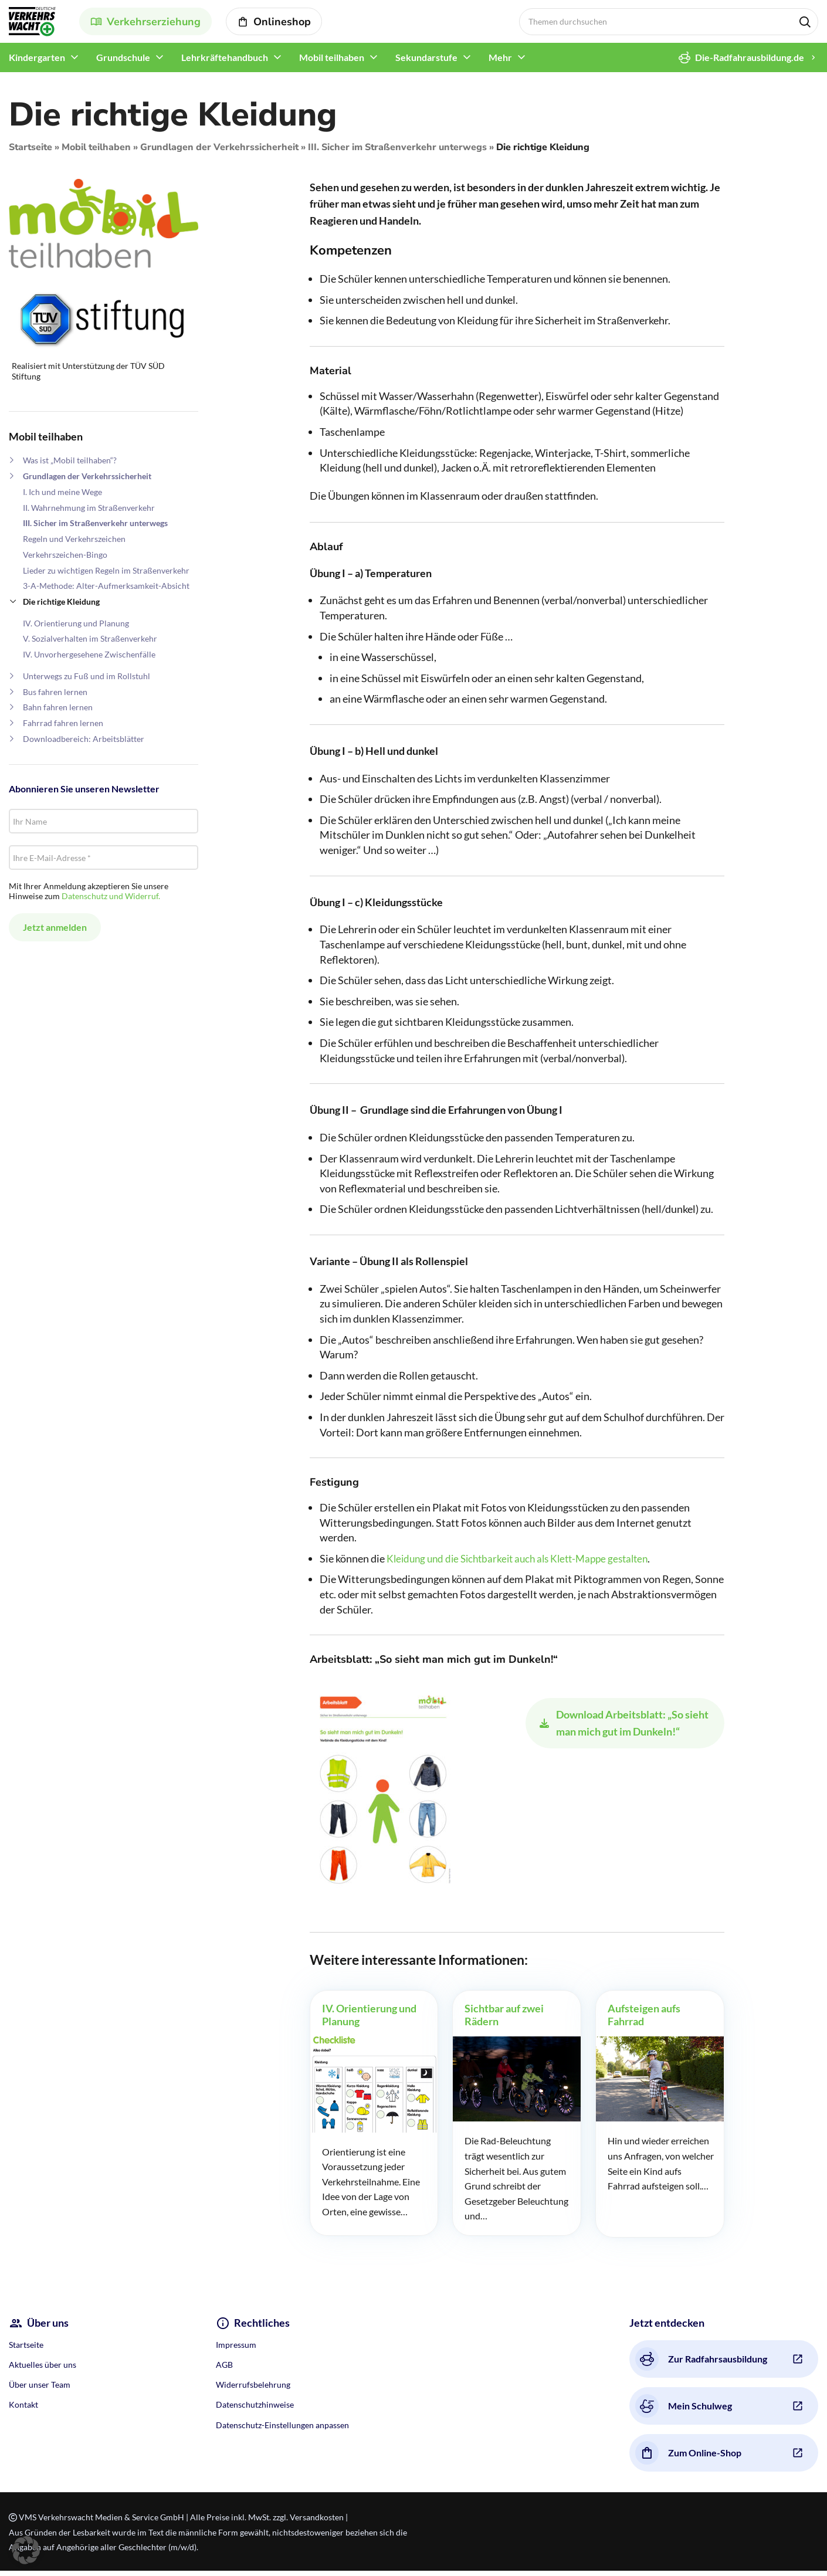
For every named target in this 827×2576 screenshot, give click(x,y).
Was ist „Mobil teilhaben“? (70, 465)
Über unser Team (39, 2390)
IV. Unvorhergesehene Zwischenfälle (89, 660)
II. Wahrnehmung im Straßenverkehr (89, 513)
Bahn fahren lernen (58, 712)
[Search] (668, 24)
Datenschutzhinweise (255, 2410)
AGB (224, 2370)
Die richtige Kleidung (61, 607)
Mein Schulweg (683, 2411)
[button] (26, 2550)
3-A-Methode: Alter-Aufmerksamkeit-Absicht (106, 591)
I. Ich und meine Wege (62, 497)
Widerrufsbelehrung (253, 2390)
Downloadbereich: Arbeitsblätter (83, 744)
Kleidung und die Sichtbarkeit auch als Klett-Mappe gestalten (525, 1563)
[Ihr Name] (103, 826)
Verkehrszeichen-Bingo (65, 560)
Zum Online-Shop (688, 2458)
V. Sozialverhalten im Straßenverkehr (90, 644)
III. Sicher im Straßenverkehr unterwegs (397, 152)
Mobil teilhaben (96, 152)
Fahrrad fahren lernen (63, 728)
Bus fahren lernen (55, 697)
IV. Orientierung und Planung (76, 628)
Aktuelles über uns (42, 2370)
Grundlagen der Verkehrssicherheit (219, 152)
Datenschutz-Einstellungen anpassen (282, 2430)
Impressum (236, 2350)
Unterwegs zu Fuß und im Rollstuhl (86, 681)
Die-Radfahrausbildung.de (741, 62)
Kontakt (23, 2410)
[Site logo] (32, 22)
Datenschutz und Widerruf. (111, 901)
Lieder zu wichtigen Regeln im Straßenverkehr (106, 576)
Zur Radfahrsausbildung (701, 2364)
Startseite (30, 152)
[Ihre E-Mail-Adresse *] (103, 862)
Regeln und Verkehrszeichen (74, 544)
